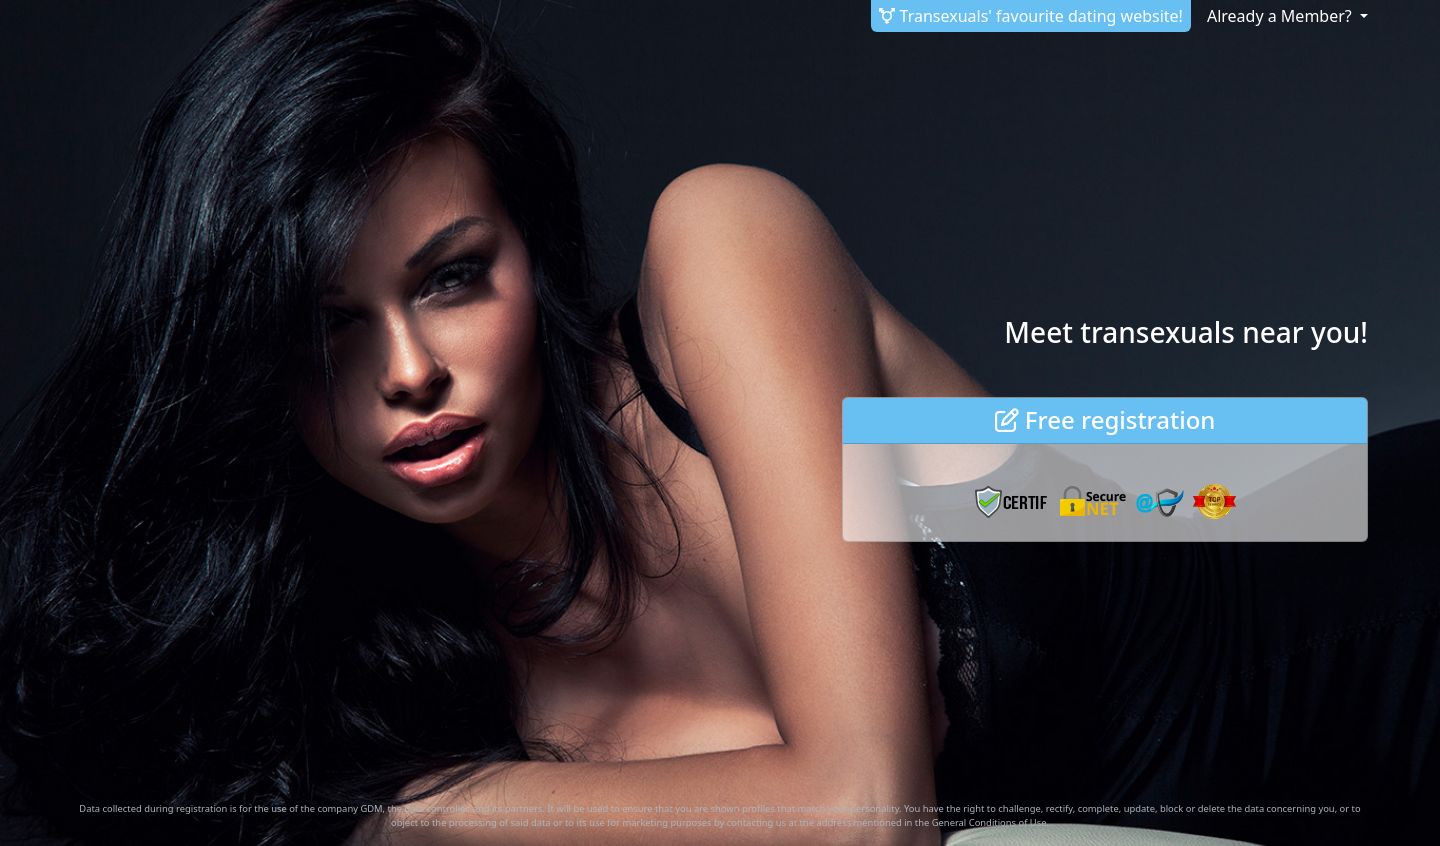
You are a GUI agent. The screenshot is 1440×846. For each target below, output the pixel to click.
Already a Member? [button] (1281, 16)
